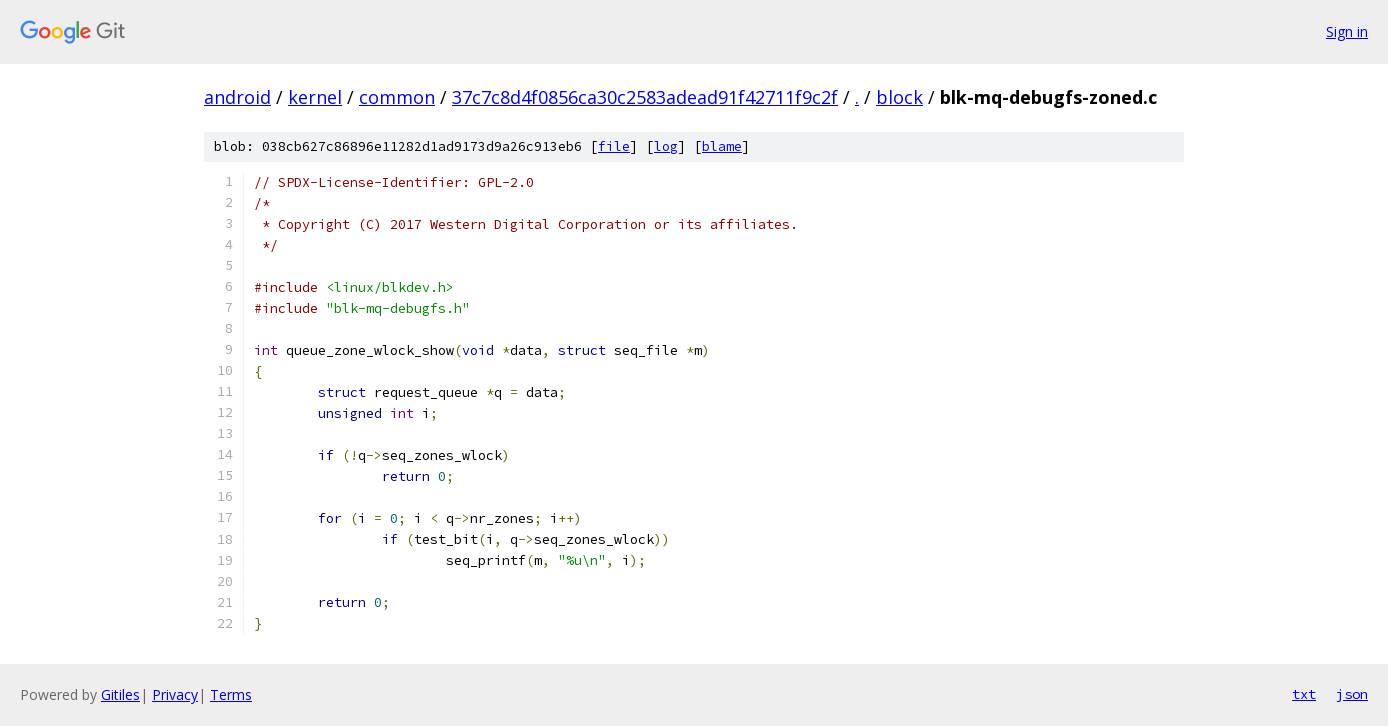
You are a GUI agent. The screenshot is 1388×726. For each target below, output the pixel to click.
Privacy (175, 694)
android (237, 97)
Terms (231, 694)
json (1352, 694)
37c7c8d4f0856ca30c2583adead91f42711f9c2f (645, 97)
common (397, 97)
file (614, 146)
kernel (315, 97)
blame (722, 146)
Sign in (1347, 31)
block (899, 97)
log (666, 146)
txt (1304, 694)
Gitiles (120, 694)
